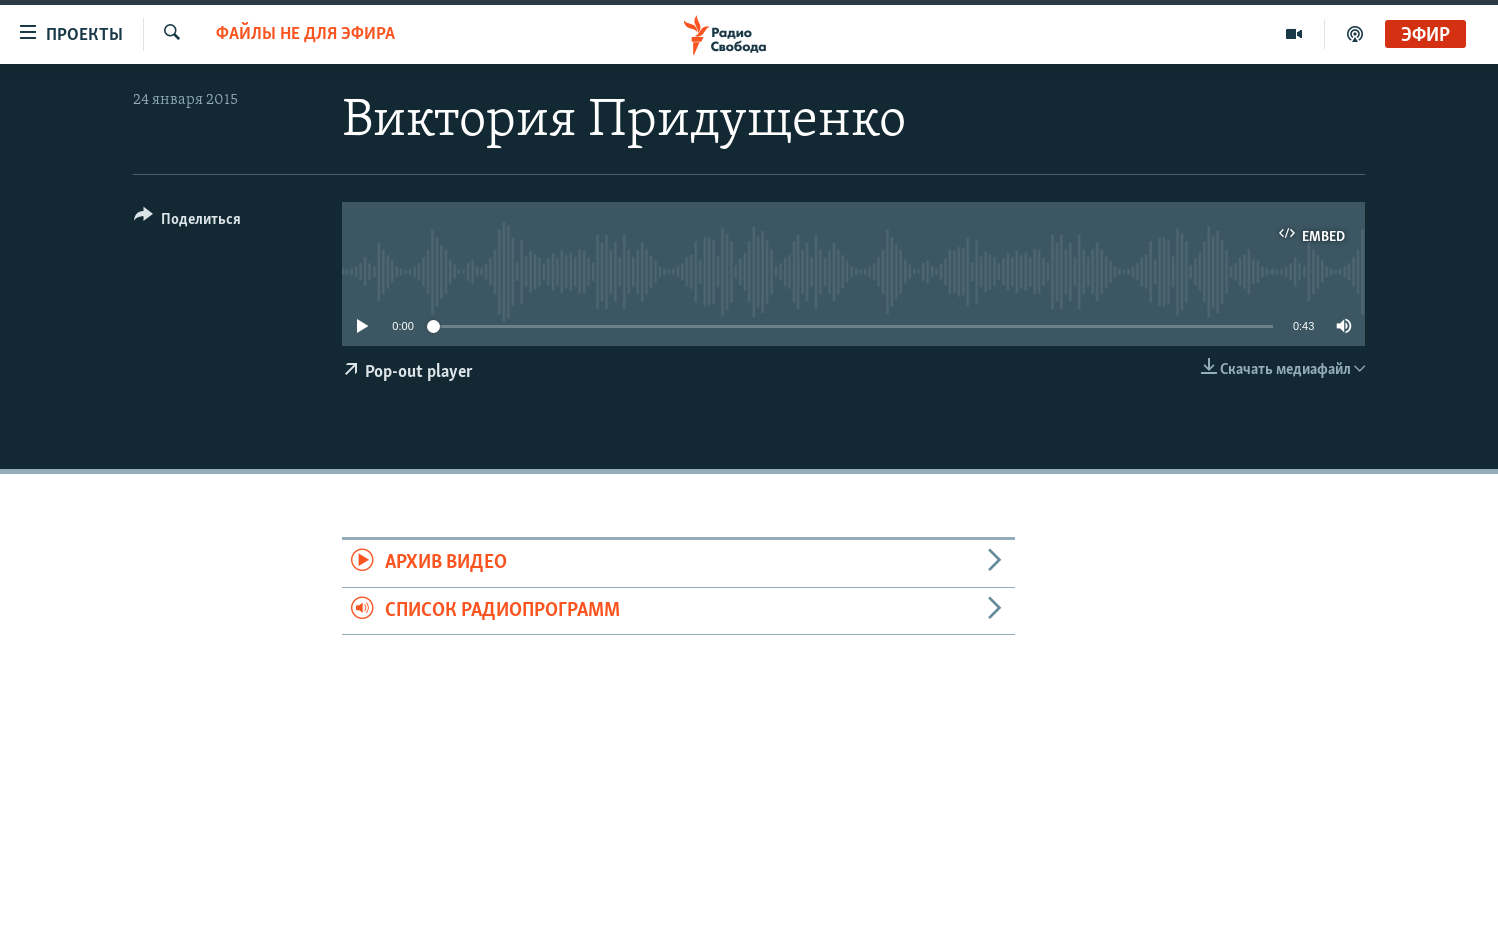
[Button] (187, 222)
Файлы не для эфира (305, 34)
